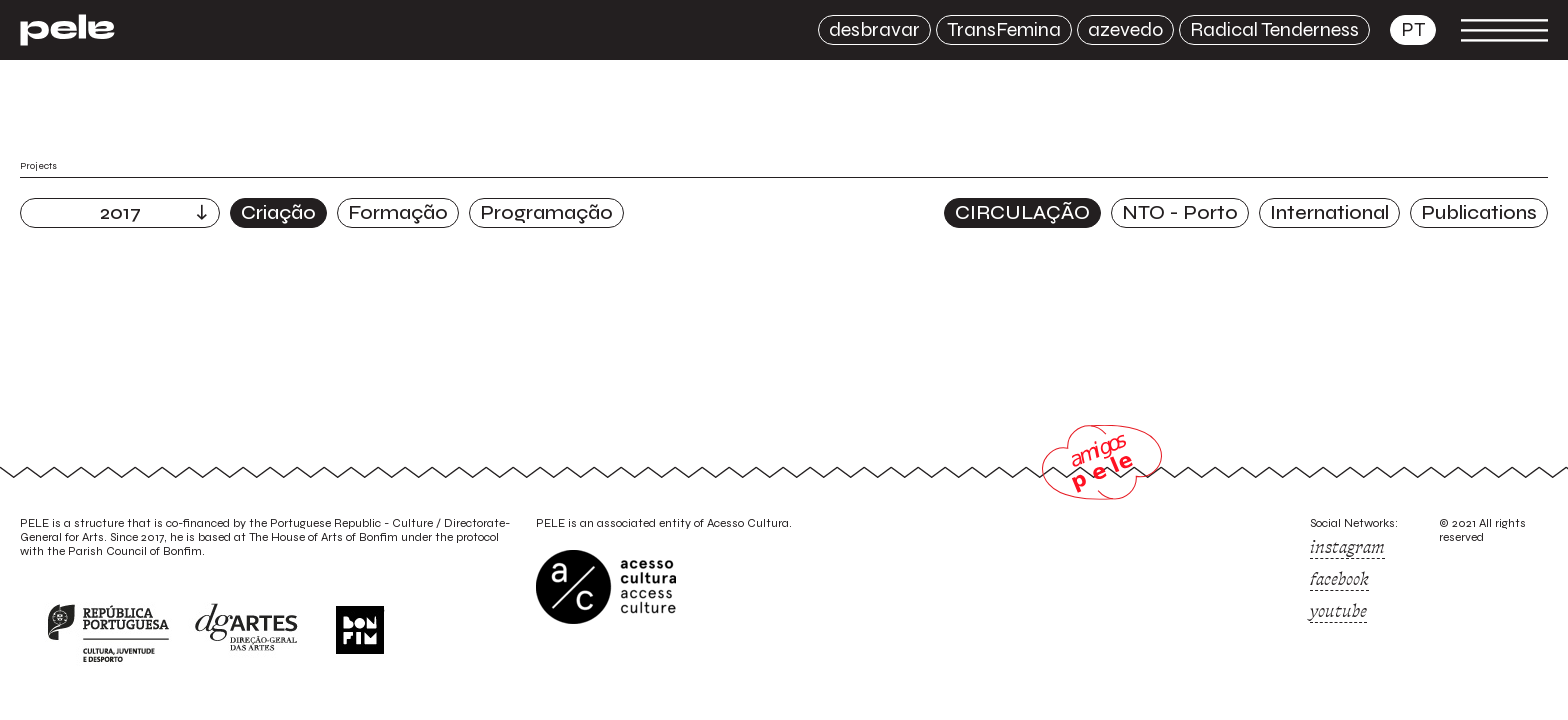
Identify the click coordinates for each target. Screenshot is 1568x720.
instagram (1347, 547)
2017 (120, 212)
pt (1413, 29)
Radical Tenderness (1274, 29)
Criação (278, 212)
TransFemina (1004, 29)
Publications (1479, 212)
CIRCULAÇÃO (1022, 212)
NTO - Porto (1180, 212)
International (1329, 212)
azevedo (1125, 29)
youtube (1338, 611)
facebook (1339, 579)
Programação (546, 212)
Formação (398, 212)
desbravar (874, 29)
